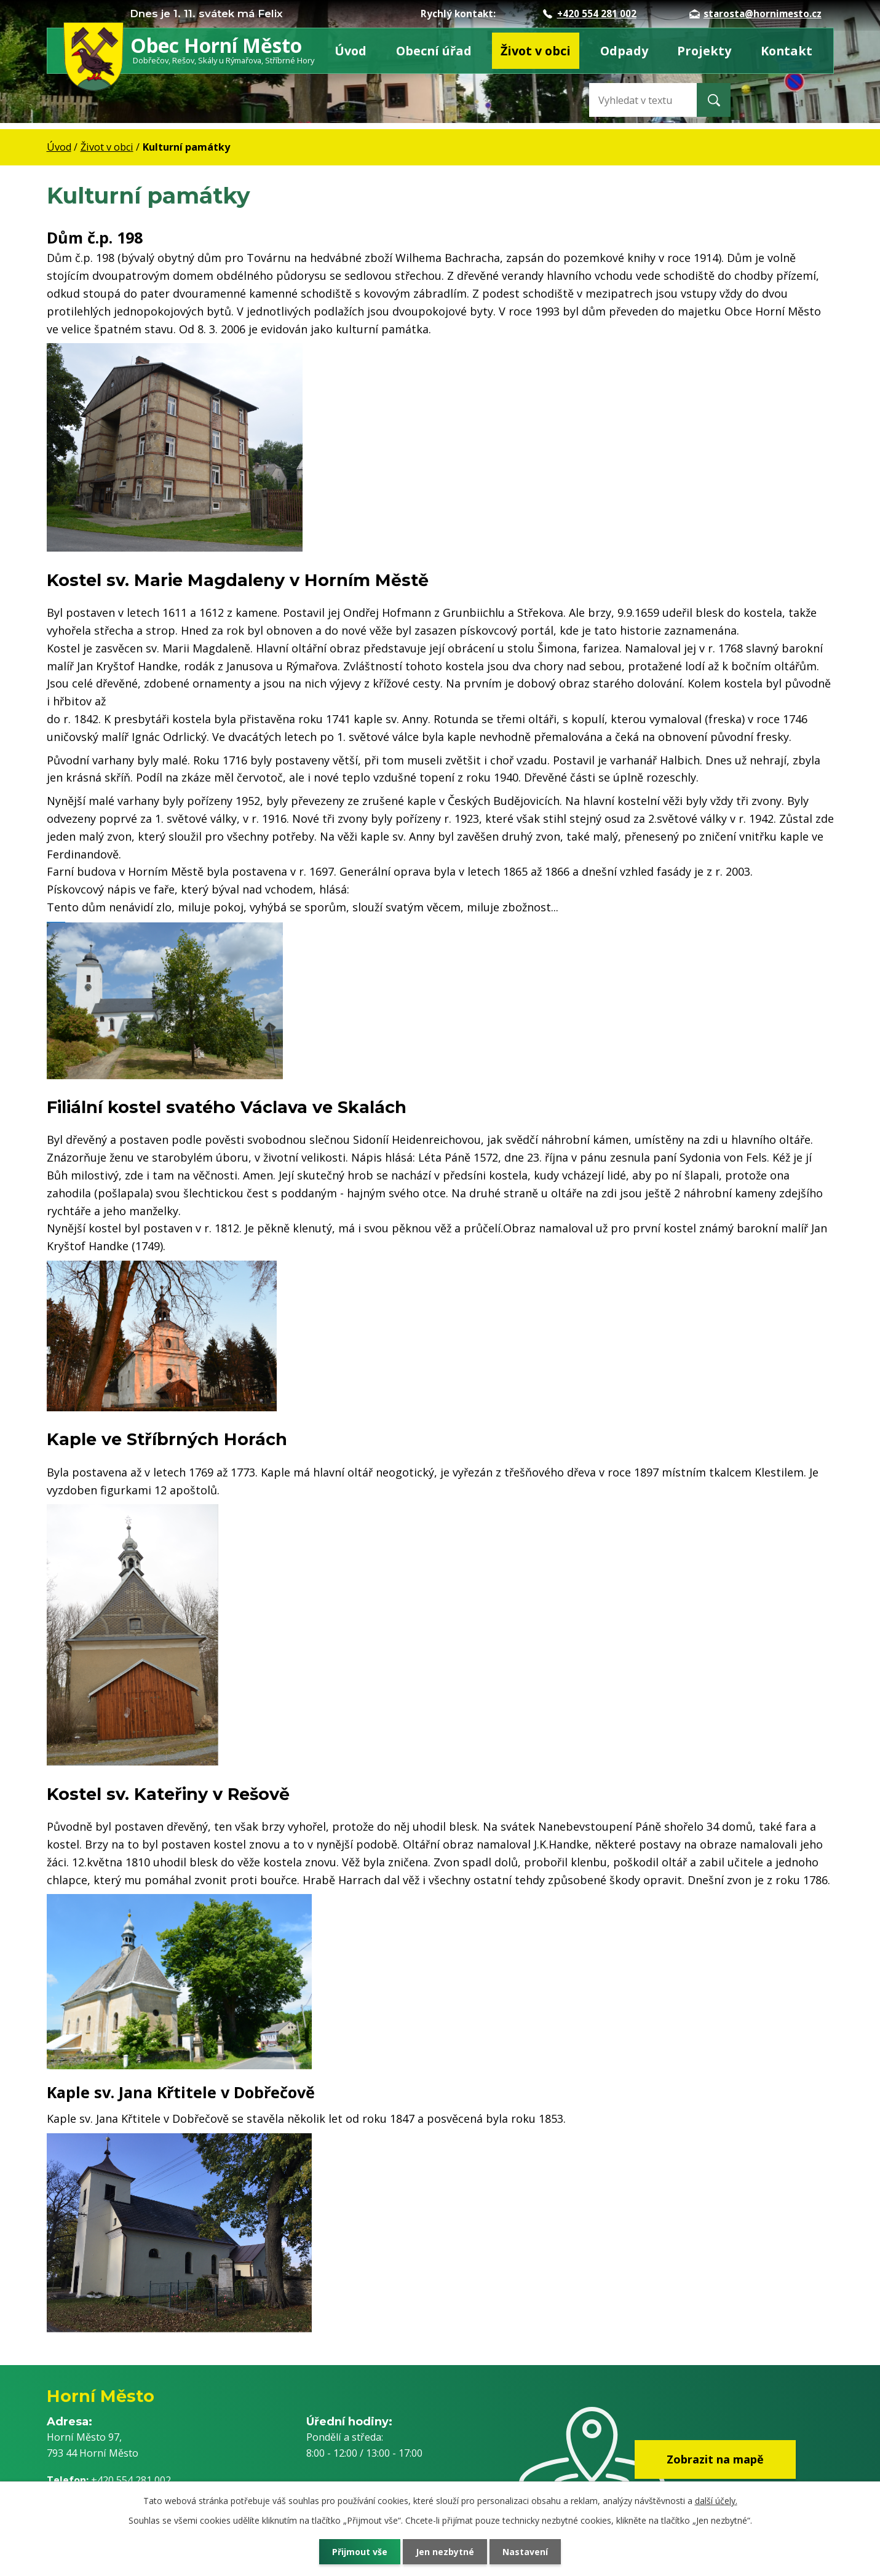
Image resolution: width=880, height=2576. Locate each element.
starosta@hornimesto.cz (755, 13)
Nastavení (525, 2552)
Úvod (351, 50)
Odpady (624, 50)
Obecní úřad (434, 50)
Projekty (704, 50)
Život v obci (536, 50)
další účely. (716, 2501)
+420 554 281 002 (589, 13)
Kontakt (786, 50)
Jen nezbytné (445, 2552)
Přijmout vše (359, 2552)
